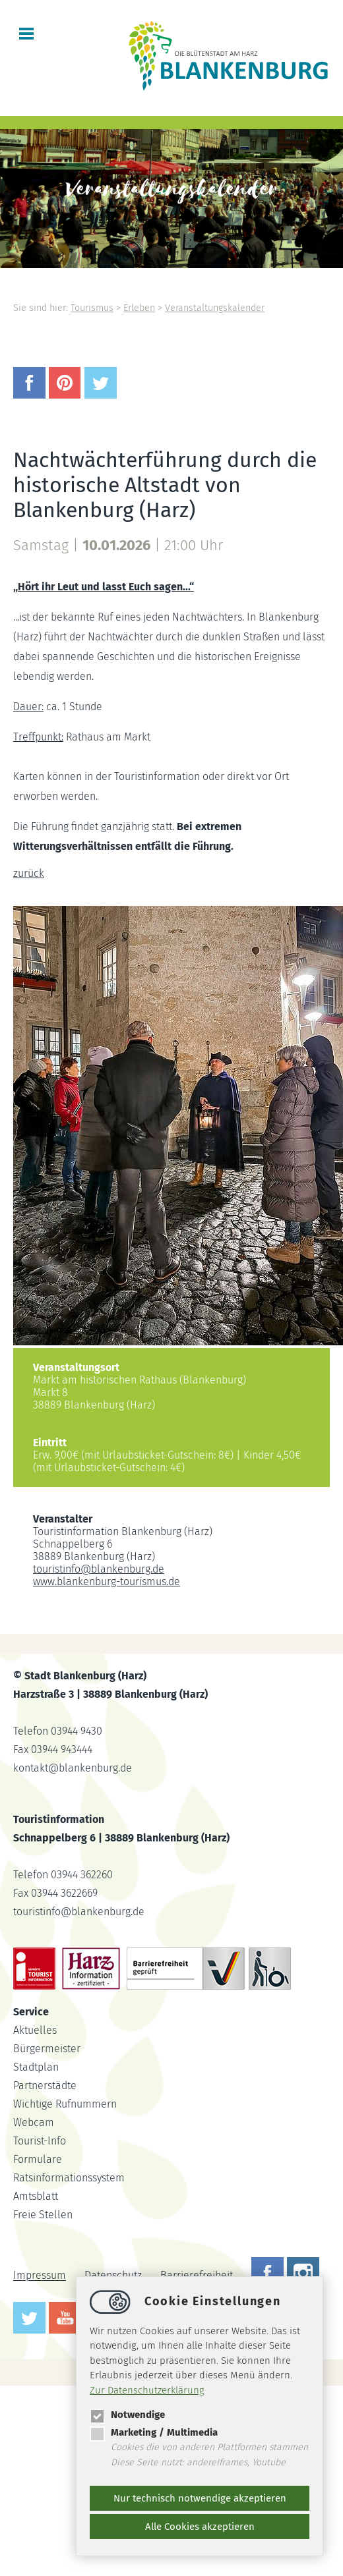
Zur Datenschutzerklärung (147, 2390)
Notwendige (127, 2415)
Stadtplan (36, 2067)
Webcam (33, 2122)
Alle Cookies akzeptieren (200, 2527)
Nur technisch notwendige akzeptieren (199, 2498)
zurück (28, 873)
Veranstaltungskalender (215, 308)
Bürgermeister (46, 2048)
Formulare (37, 2159)
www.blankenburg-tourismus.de (106, 1581)
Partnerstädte (45, 2085)
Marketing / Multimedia (154, 2432)
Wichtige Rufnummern (65, 2104)
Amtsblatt (35, 2196)
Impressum (39, 2276)
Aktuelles (35, 2030)
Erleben (139, 308)
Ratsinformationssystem (69, 2177)
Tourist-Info (39, 2141)
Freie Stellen (43, 2214)
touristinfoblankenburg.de (98, 1569)
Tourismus (92, 308)
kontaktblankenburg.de (72, 1768)
